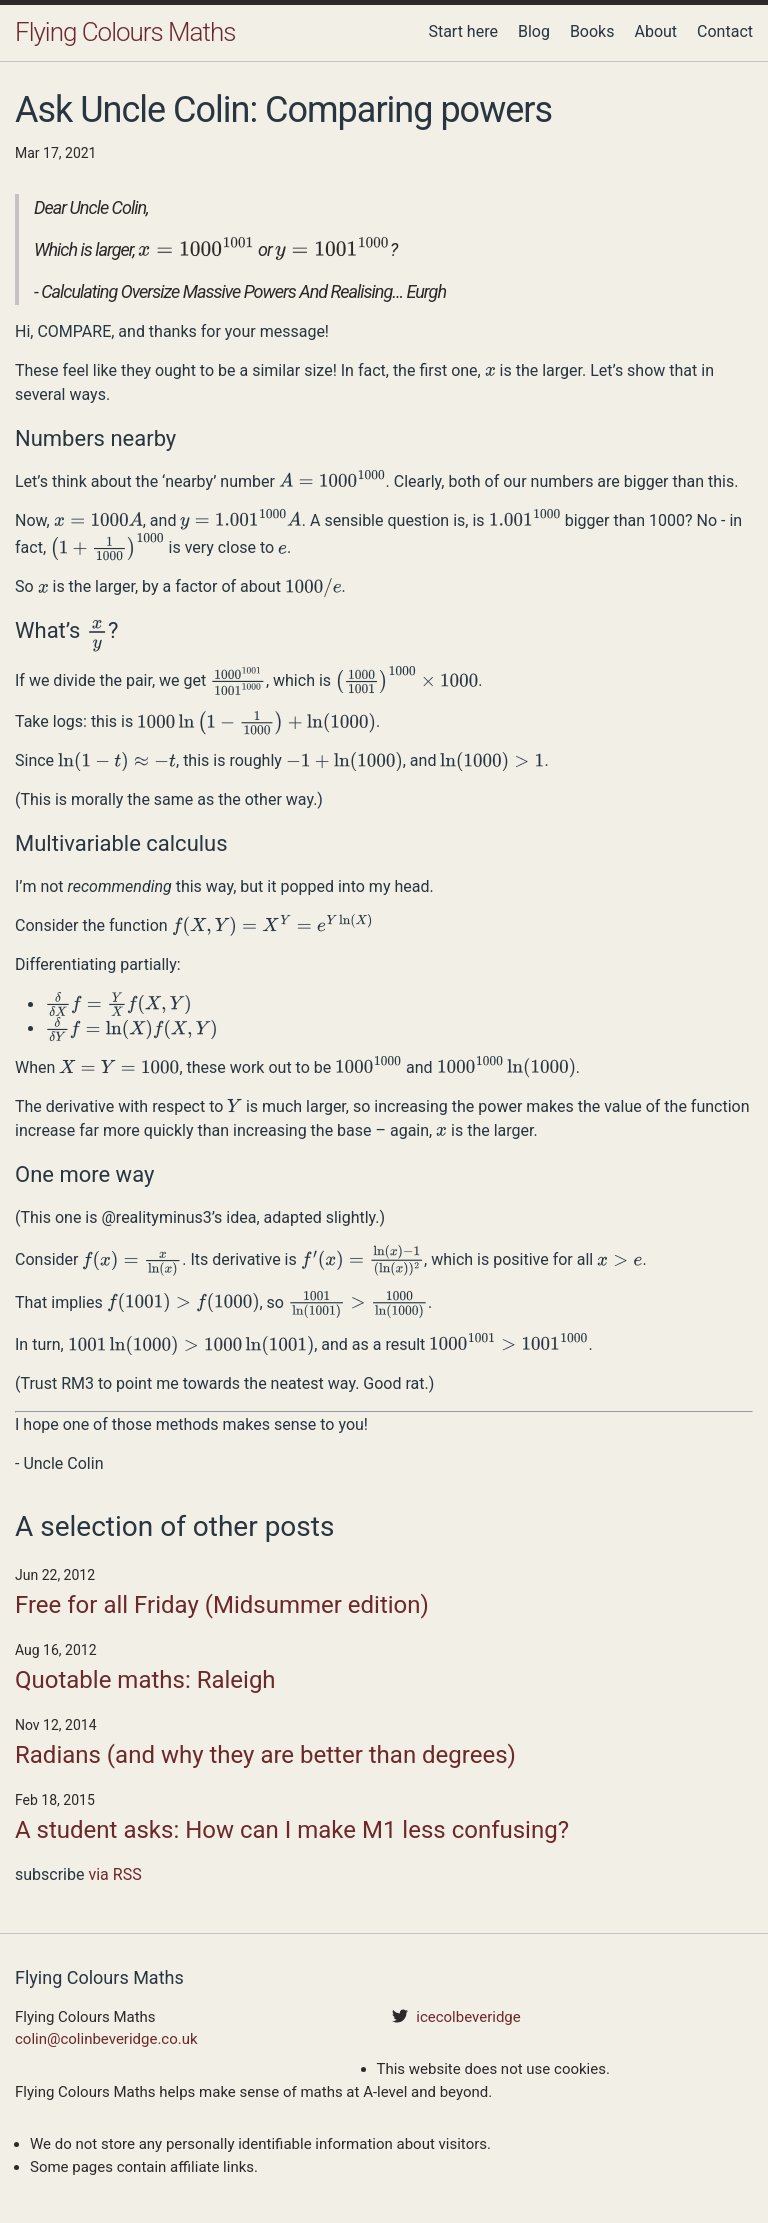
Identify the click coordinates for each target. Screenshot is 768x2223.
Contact (725, 31)
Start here (463, 31)
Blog (534, 31)
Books (592, 31)
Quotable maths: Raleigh (145, 1680)
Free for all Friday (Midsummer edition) (222, 1605)
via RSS (114, 1874)
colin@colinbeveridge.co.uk (106, 2039)
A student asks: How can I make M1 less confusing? (292, 1830)
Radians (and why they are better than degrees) (265, 1755)
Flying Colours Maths (125, 32)
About (655, 31)
